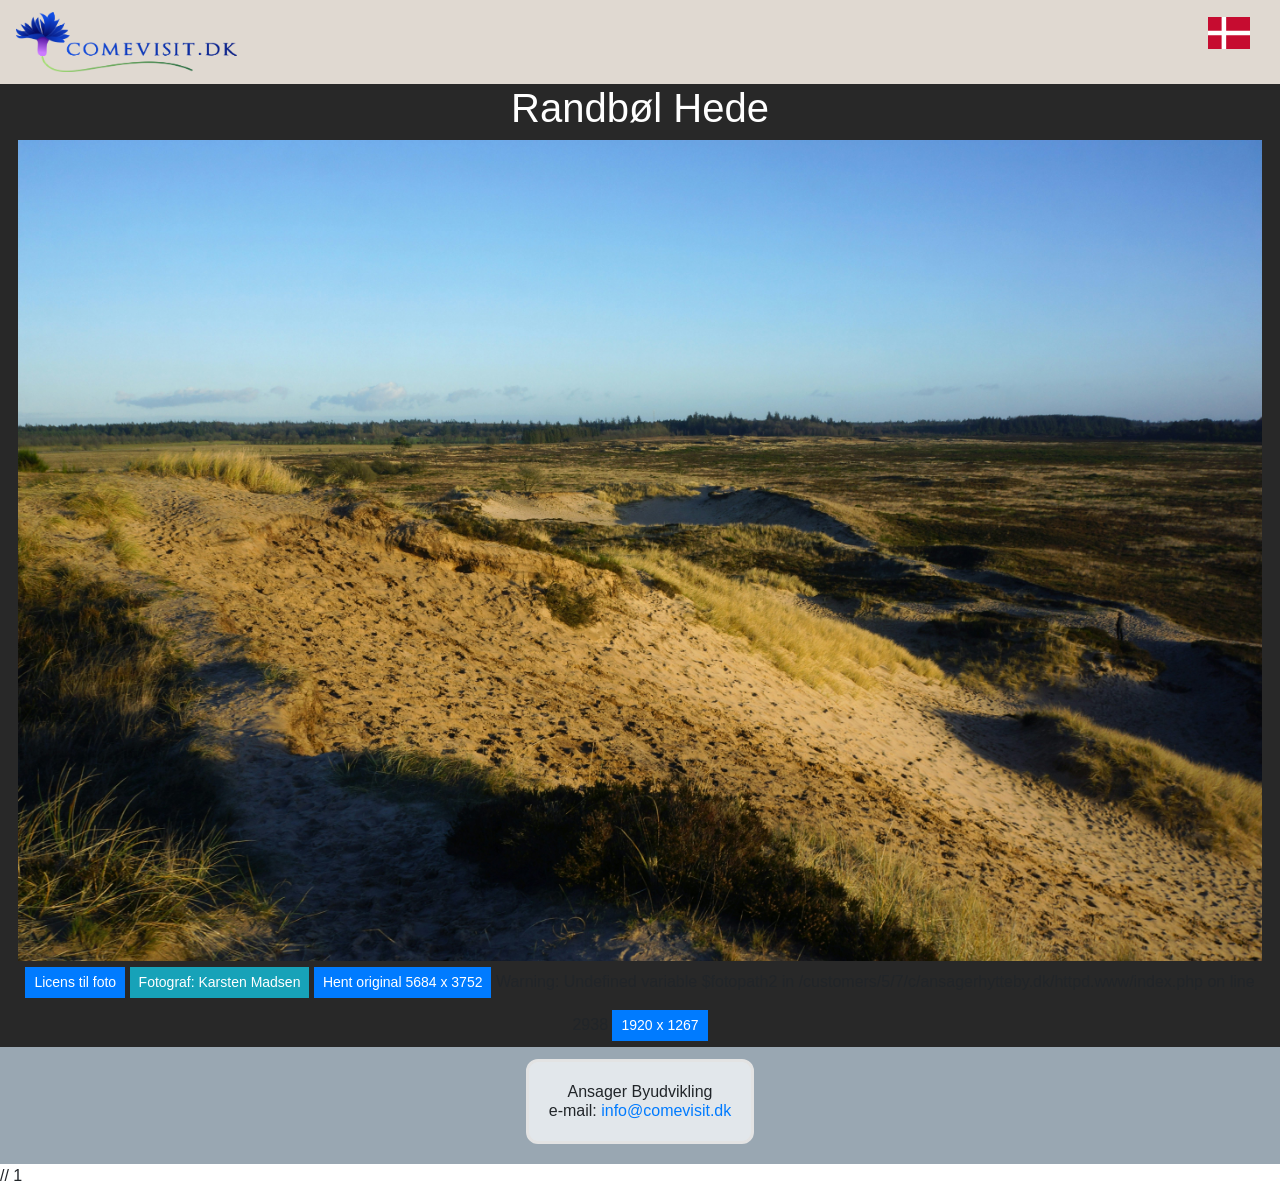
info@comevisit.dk (666, 1110)
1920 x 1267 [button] (659, 1025)
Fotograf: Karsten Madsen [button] (220, 982)
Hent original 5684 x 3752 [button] (403, 982)
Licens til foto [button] (75, 982)
